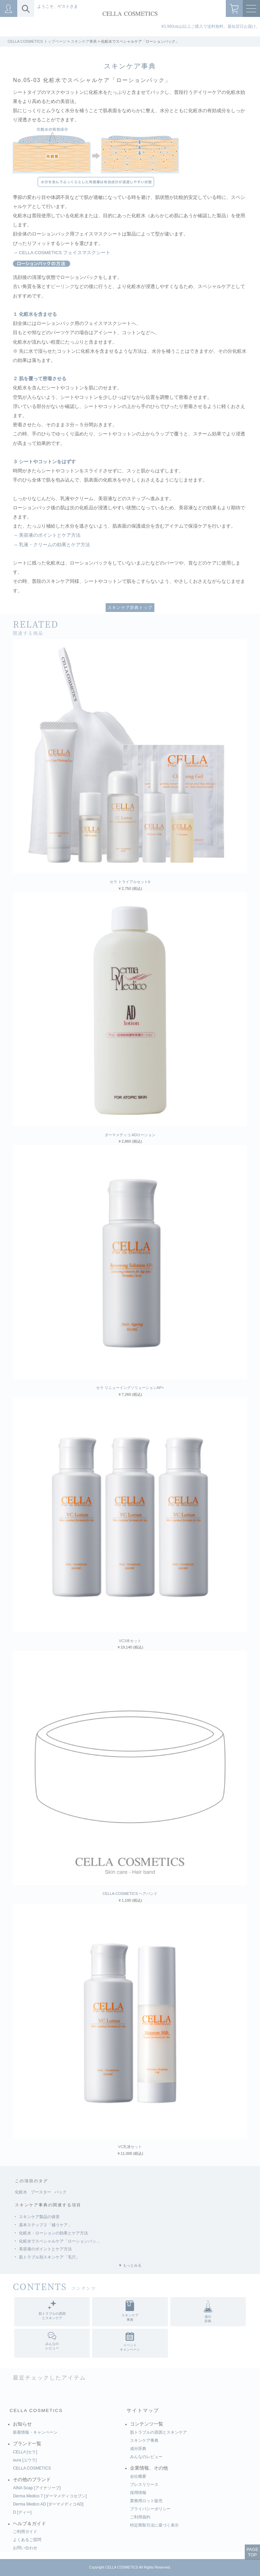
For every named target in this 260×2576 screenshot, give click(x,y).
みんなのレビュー (146, 2456)
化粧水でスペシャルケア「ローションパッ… (59, 2241)
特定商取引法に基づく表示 (154, 2525)
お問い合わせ (25, 2548)
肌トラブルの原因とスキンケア (158, 2432)
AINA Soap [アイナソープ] (37, 2488)
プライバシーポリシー (150, 2509)
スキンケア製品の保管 (39, 2216)
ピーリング (62, 286)
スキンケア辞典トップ (130, 607)
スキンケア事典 (84, 41)
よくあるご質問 (27, 2539)
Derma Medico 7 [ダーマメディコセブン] (50, 2496)
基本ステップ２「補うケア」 (45, 2225)
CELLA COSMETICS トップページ (36, 41)
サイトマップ (143, 2410)
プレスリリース (144, 2484)
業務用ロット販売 (146, 2500)
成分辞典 (138, 2448)
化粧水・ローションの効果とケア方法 (53, 2233)
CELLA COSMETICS (36, 2410)
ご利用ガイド (25, 2531)
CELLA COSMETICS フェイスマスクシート (65, 252)
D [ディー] (22, 2512)
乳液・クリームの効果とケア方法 (54, 544)
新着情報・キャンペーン (35, 2432)
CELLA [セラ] (25, 2452)
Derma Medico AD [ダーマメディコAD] (48, 2504)
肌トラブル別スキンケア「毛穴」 (49, 2257)
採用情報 (138, 2492)
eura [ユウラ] (25, 2460)
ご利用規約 (140, 2517)
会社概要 (138, 2476)
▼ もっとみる (130, 2265)
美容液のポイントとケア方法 (50, 535)
